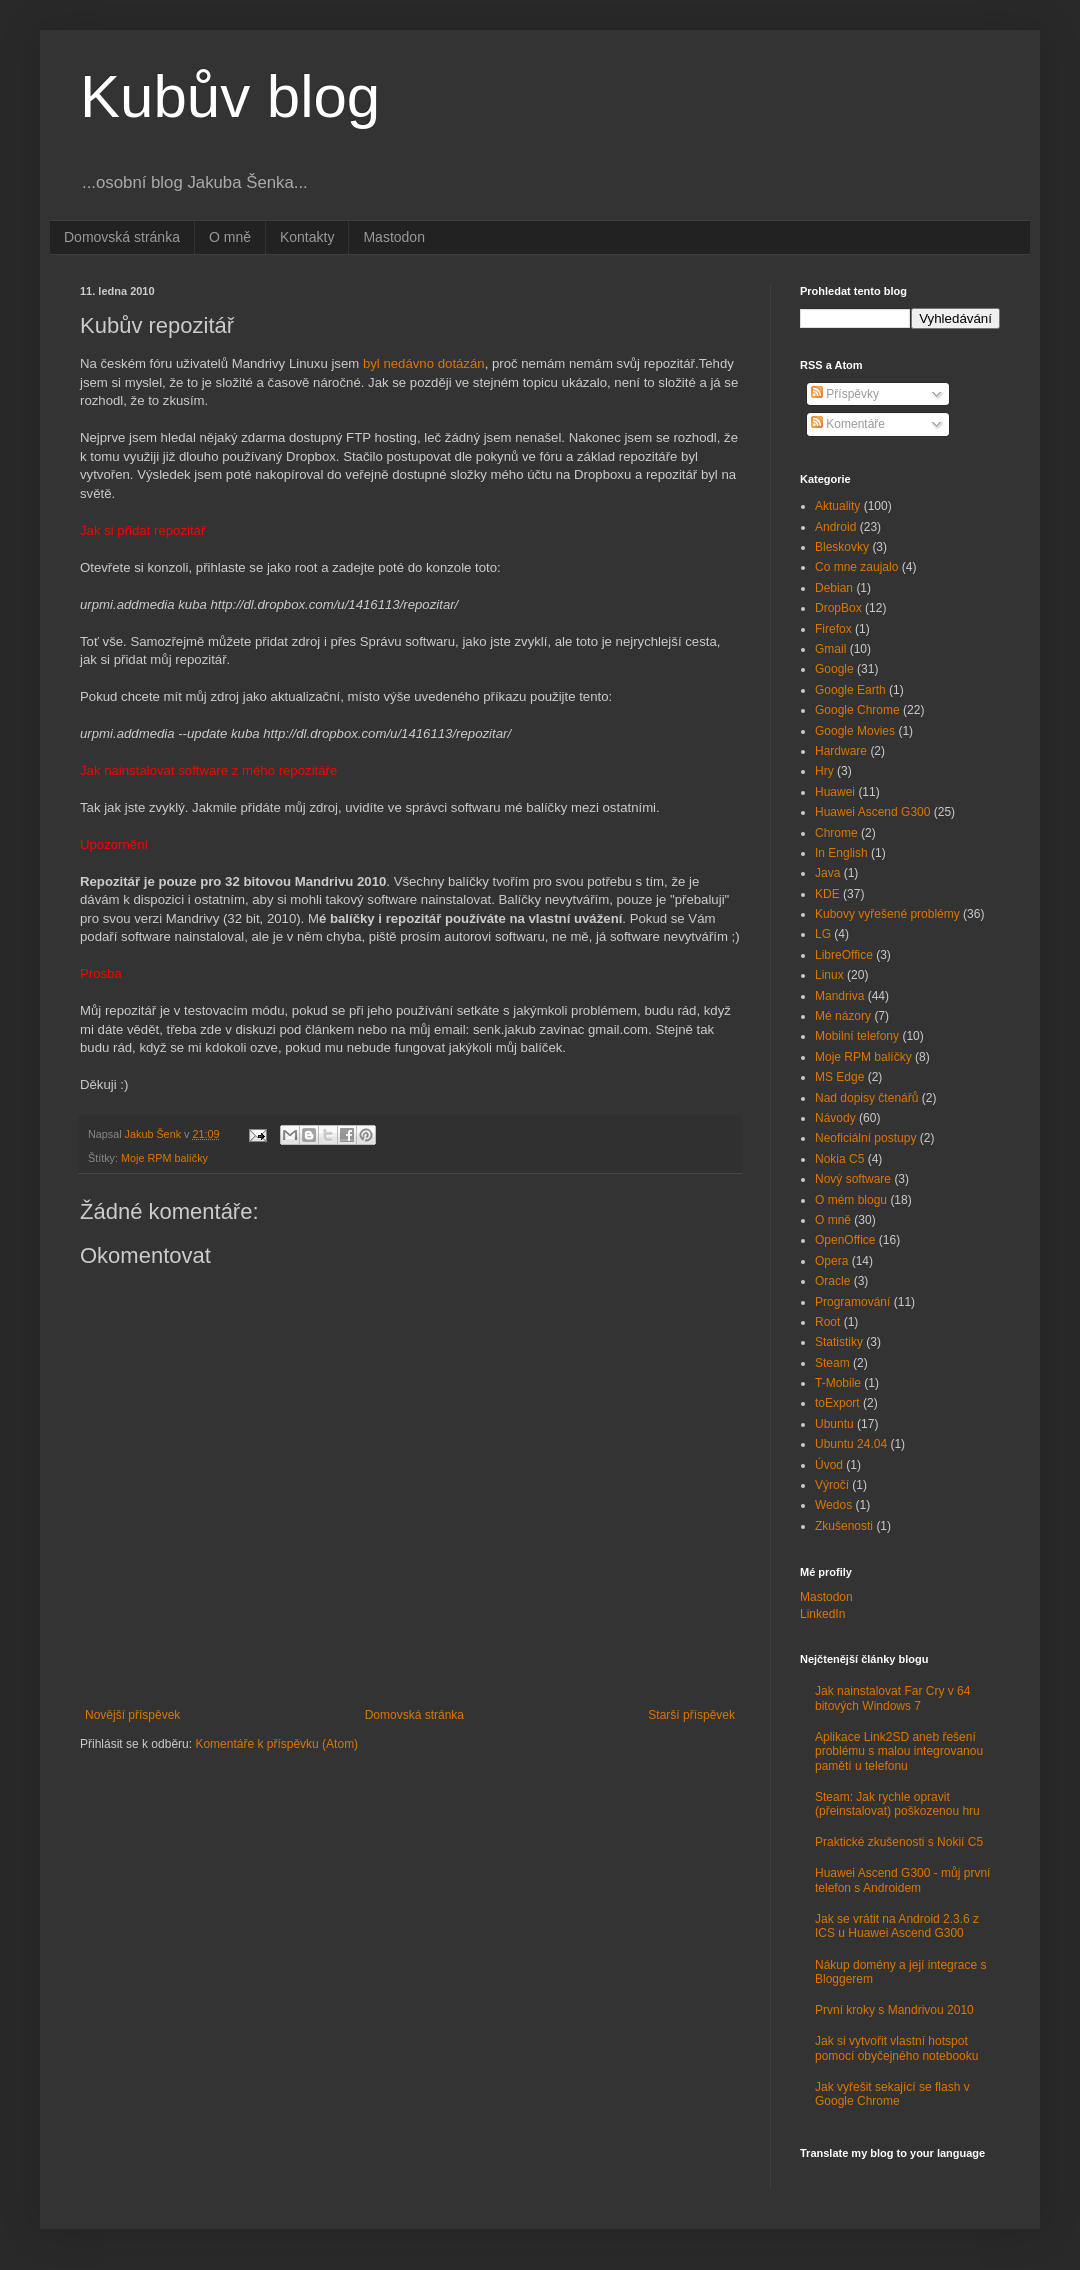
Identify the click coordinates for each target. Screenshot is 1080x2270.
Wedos (833, 1505)
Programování (852, 1302)
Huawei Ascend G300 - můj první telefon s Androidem (902, 1880)
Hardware (841, 751)
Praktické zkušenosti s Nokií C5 (899, 1842)
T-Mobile (838, 1383)
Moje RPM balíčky (164, 1158)
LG (823, 934)
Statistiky (839, 1342)
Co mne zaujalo (856, 567)
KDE (827, 894)
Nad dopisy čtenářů (866, 1098)
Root (827, 1322)
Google (834, 669)
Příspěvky (845, 394)
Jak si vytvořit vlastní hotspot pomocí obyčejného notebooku (896, 2048)
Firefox (833, 629)
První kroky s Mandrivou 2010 (894, 2010)
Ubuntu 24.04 (851, 1444)
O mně (230, 237)
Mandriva (839, 996)
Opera (831, 1261)
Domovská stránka (122, 237)
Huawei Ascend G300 (872, 812)
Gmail (830, 649)
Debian (834, 588)
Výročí (832, 1485)
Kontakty (307, 237)
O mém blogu (851, 1200)
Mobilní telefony (857, 1036)
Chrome (836, 833)
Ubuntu (834, 1424)
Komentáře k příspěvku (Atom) (276, 1744)
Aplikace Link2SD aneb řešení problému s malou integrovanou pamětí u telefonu (899, 1751)
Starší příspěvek (691, 1715)
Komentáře (848, 424)
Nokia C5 (839, 1159)
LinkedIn (822, 1614)
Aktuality (837, 506)
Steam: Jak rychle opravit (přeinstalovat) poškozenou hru (897, 1804)
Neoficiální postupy (865, 1138)
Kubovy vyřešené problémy (887, 914)
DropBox (838, 608)
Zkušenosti (844, 1526)
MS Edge (839, 1077)
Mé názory (843, 1016)
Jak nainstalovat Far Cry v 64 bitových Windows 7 (892, 1698)
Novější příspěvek (132, 1715)
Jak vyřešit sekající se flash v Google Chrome (892, 2094)
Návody (835, 1118)
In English (841, 853)
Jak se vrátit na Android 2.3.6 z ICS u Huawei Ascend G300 (897, 1926)
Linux (829, 975)
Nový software (853, 1179)
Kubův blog (230, 96)
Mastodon (393, 237)
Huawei (835, 792)
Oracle (832, 1281)
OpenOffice (845, 1240)
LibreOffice (844, 955)
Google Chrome (857, 710)
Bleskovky (842, 547)
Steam (832, 1363)
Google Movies (855, 731)
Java (827, 873)
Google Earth (850, 690)
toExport (837, 1403)
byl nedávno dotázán (424, 363)
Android (835, 527)
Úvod (829, 1465)
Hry (824, 771)
